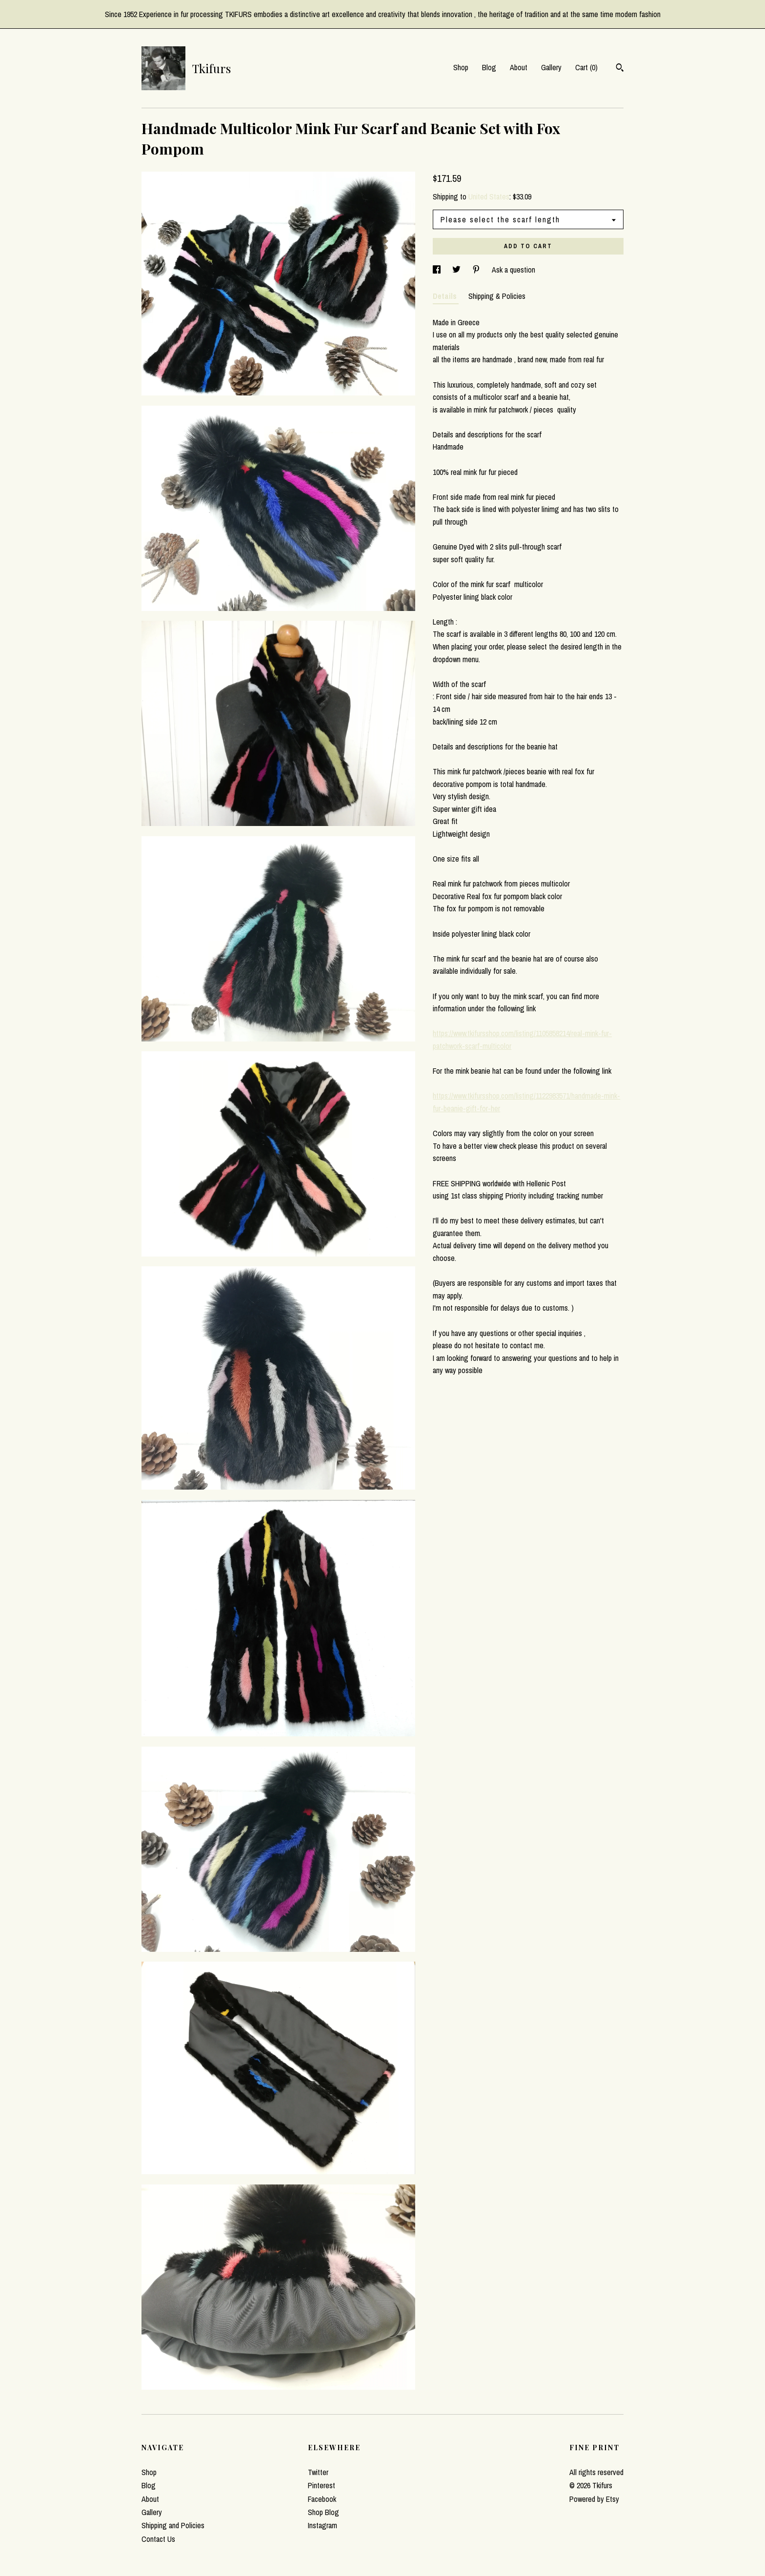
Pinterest (321, 2485)
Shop (460, 67)
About (518, 67)
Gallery (551, 67)
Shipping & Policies (496, 296)
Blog (489, 67)
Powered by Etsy (594, 2499)
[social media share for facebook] (438, 269)
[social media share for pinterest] (477, 269)
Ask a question (513, 269)
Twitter (318, 2472)
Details (446, 296)
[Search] (620, 68)
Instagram (322, 2525)
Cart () (586, 67)
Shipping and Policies (172, 2525)
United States (488, 196)
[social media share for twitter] (457, 269)
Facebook (322, 2499)
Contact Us (158, 2539)
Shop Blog (323, 2512)
